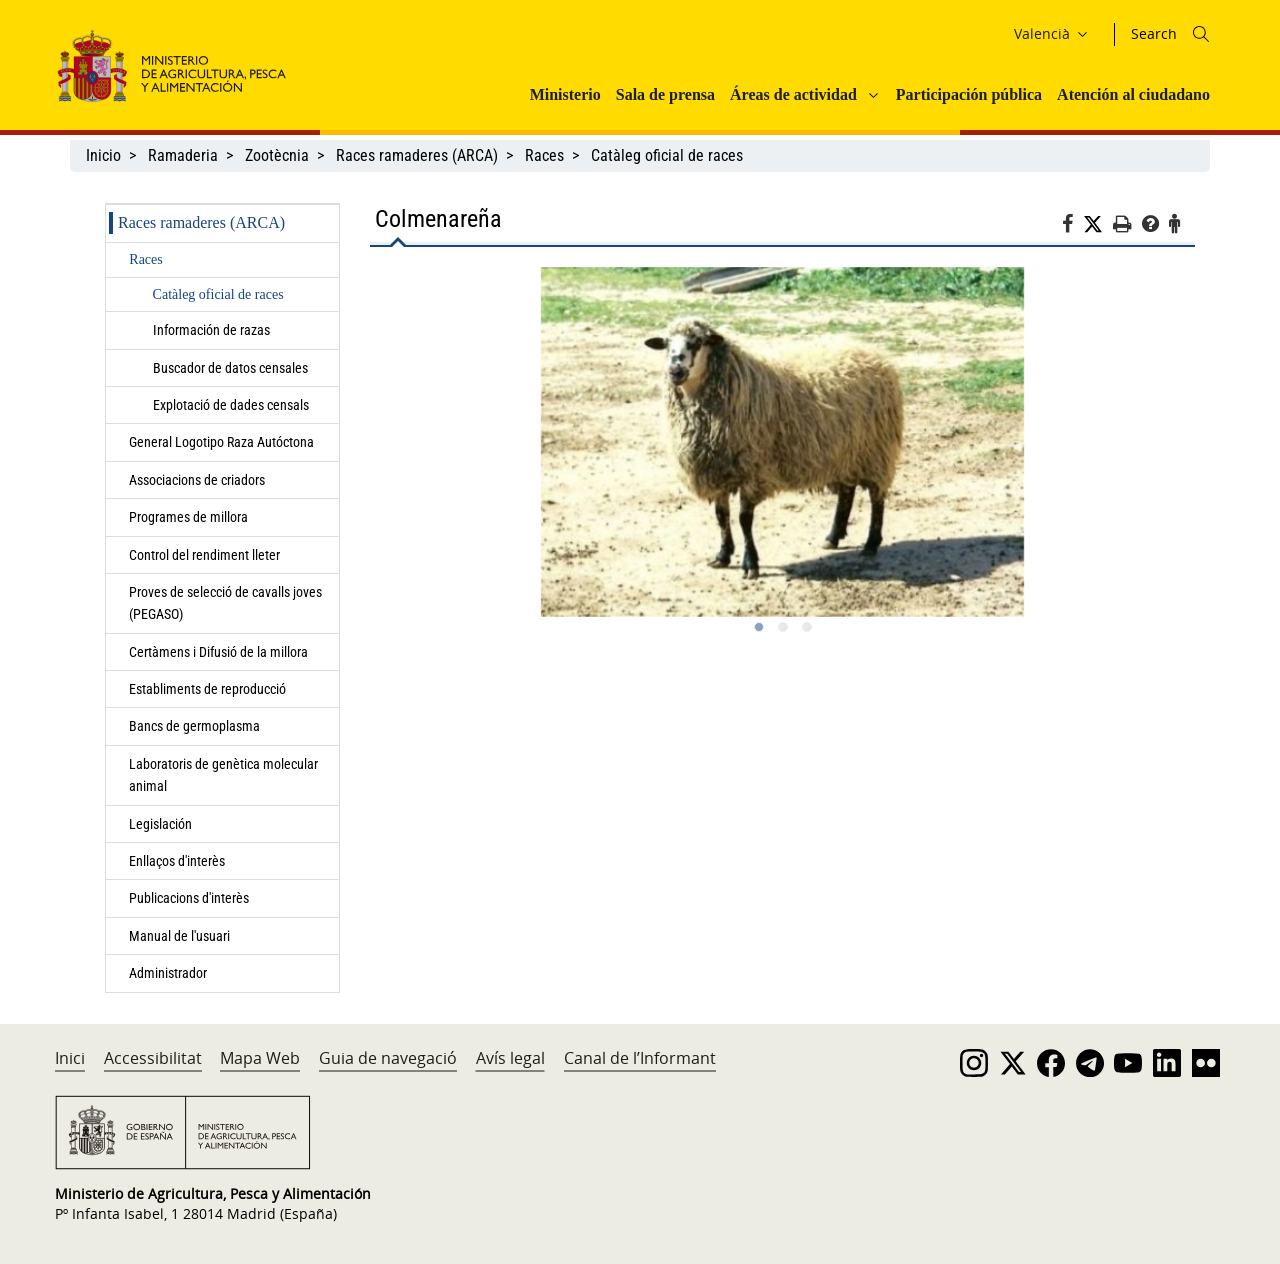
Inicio (103, 155)
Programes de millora (188, 517)
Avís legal (510, 1058)
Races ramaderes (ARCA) (417, 155)
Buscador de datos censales (230, 368)
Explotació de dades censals (231, 405)
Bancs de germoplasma (194, 726)
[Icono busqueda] (1201, 34)
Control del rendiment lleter (204, 555)
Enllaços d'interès (177, 861)
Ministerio (565, 94)
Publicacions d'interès (190, 898)
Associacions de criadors (197, 480)
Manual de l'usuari (182, 936)
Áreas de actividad (793, 94)
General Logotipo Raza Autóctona (221, 442)
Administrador (168, 973)
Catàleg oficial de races (667, 155)
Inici (70, 1058)
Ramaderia (183, 155)
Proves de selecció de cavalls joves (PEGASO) (225, 603)
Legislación (160, 824)
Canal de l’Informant (640, 1058)
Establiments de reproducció (207, 689)
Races (544, 155)
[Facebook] (1072, 227)
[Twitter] (1098, 225)
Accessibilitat (153, 1058)
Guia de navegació (388, 1058)
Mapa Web (260, 1058)
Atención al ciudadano (1133, 94)
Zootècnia (277, 155)
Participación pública (969, 94)
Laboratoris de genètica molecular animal (223, 775)
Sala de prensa (665, 94)
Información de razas (211, 330)
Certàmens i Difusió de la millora (218, 652)
